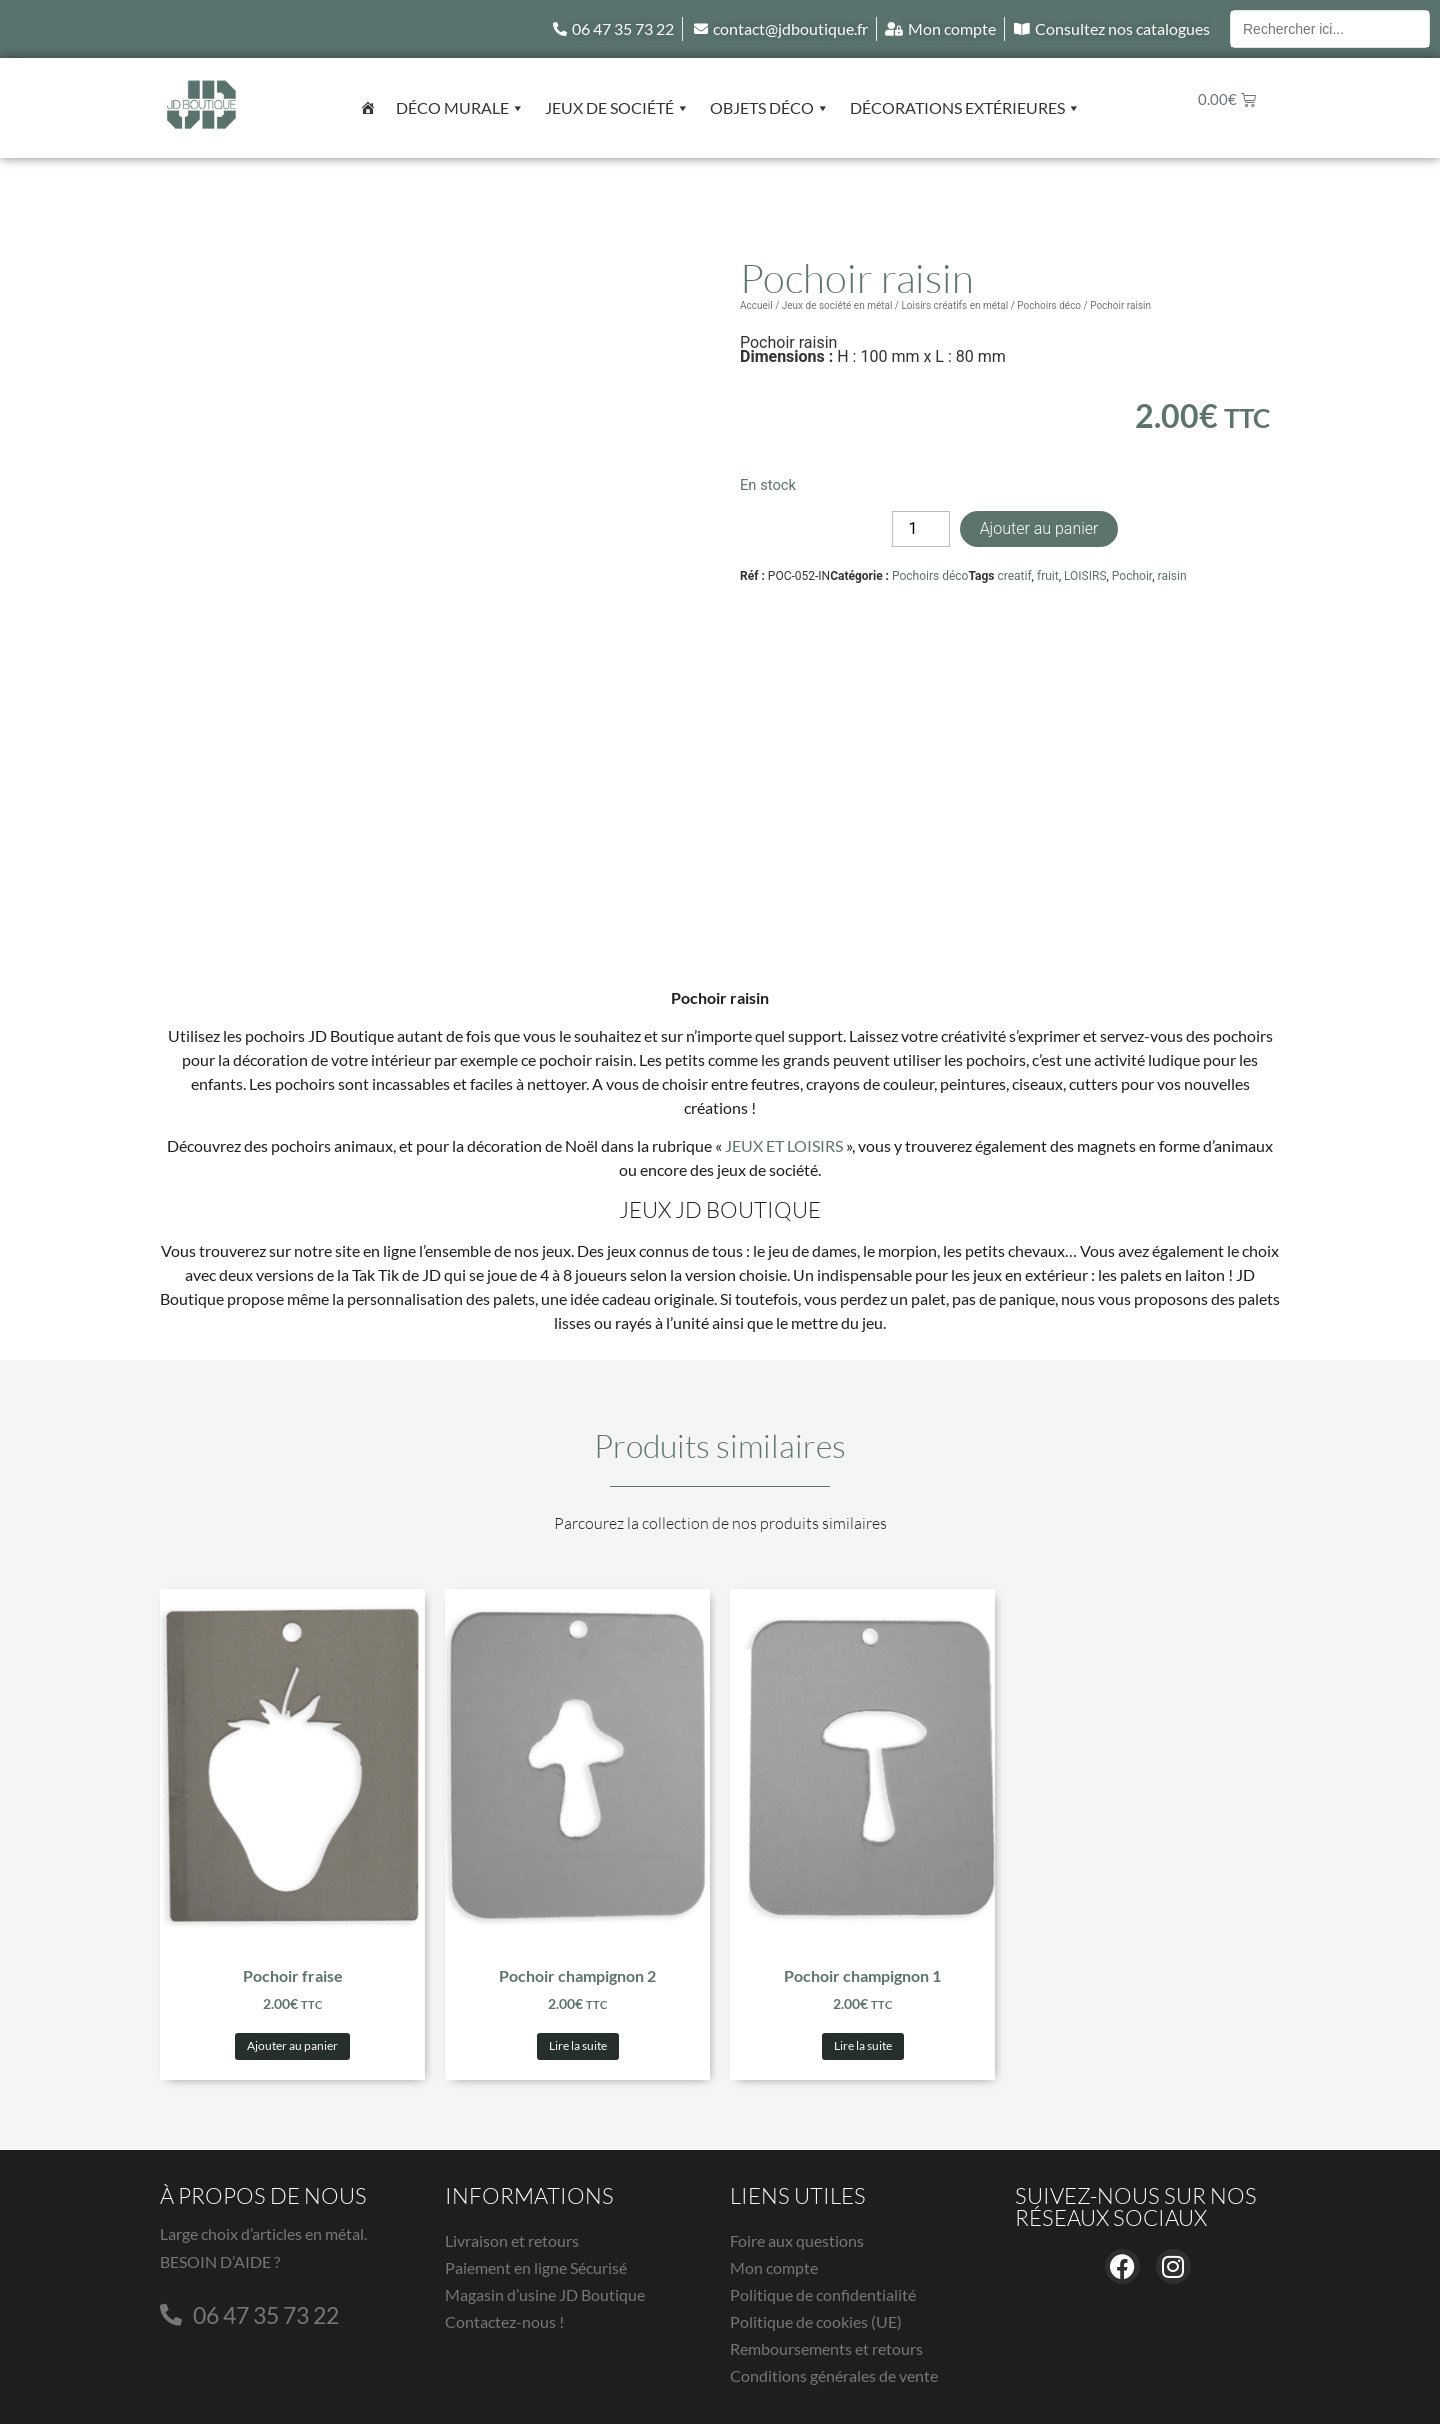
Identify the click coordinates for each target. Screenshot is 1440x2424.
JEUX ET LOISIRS (784, 1145)
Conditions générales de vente (834, 2375)
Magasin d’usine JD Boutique (545, 2294)
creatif (1014, 576)
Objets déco (770, 108)
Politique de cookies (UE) (816, 2321)
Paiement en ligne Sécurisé (536, 2267)
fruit (1048, 576)
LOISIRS (1085, 576)
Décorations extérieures (965, 108)
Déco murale (460, 108)
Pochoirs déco (1049, 305)
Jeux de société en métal (837, 305)
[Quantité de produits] (921, 529)
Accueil (756, 305)
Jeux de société (617, 108)
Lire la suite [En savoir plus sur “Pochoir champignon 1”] (863, 2045)
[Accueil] (368, 108)
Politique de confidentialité (823, 2294)
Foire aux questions (797, 2240)
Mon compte (774, 2267)
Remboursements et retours (826, 2348)
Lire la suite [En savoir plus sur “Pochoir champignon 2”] (578, 2045)
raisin (1172, 576)
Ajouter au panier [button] (292, 2045)
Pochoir (1132, 576)
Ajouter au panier (1039, 528)
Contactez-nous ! (504, 2321)
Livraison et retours (512, 2240)
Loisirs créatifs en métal (954, 305)
